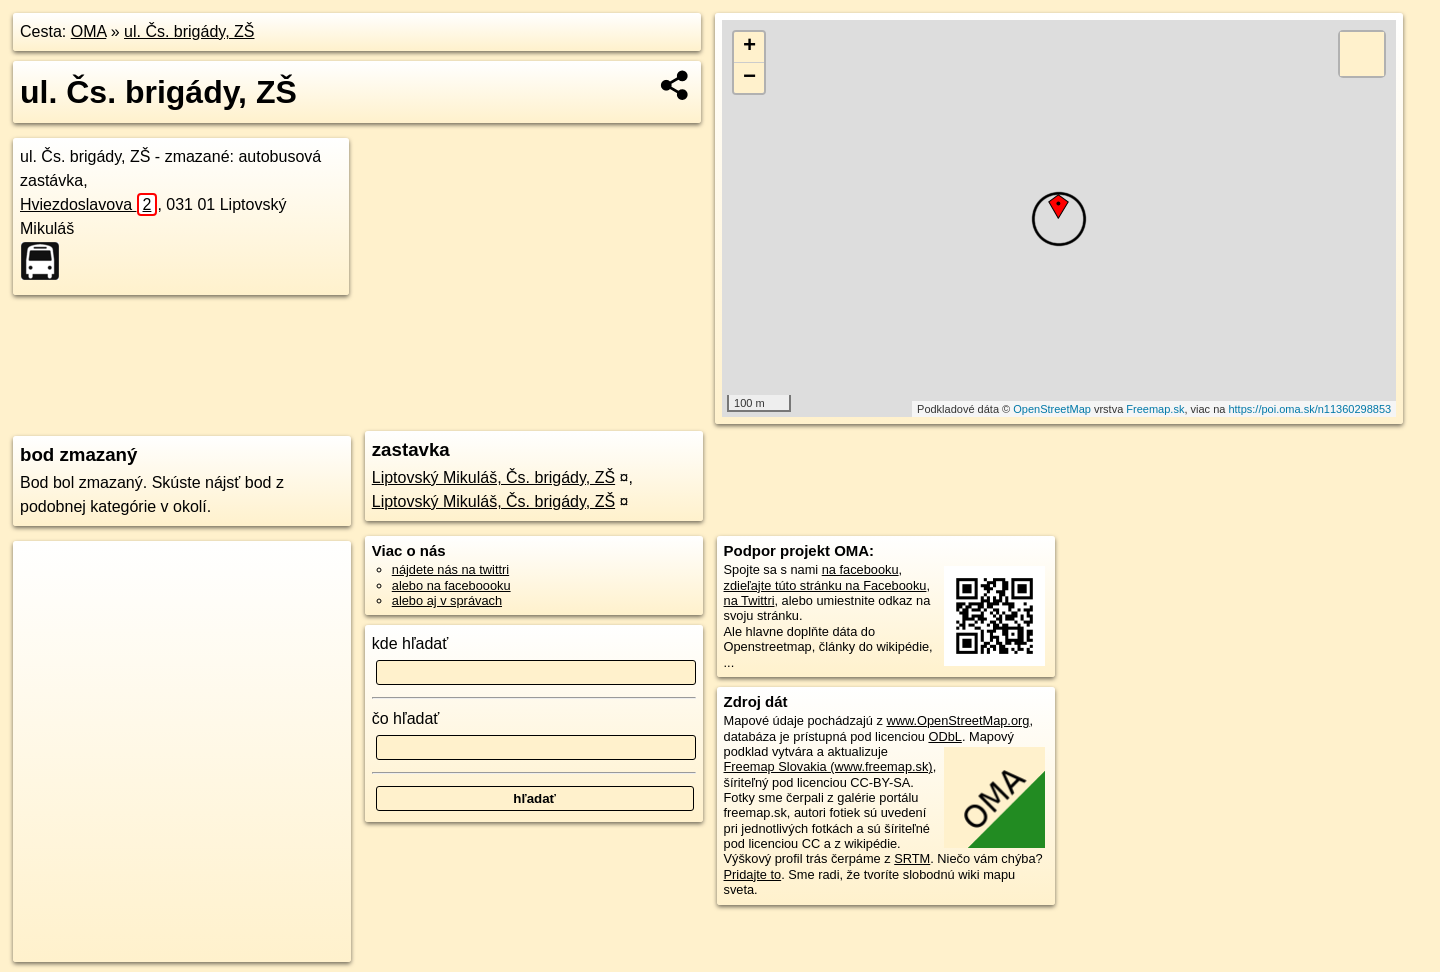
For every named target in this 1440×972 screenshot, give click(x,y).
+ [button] (749, 47)
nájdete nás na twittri (450, 569)
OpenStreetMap (1052, 409)
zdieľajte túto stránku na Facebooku (825, 585)
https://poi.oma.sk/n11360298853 (1309, 409)
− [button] (749, 78)
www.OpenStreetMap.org (957, 720)
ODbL (944, 736)
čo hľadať (406, 718)
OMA (89, 31)
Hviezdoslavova (88, 204)
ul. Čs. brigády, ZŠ (189, 31)
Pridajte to (753, 874)
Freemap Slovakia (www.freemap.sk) (828, 766)
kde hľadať (410, 643)
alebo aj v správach (447, 600)
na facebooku (860, 569)
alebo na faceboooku (451, 585)
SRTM (912, 858)
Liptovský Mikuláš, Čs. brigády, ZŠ (493, 477)
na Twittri (749, 600)
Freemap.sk (1155, 409)
